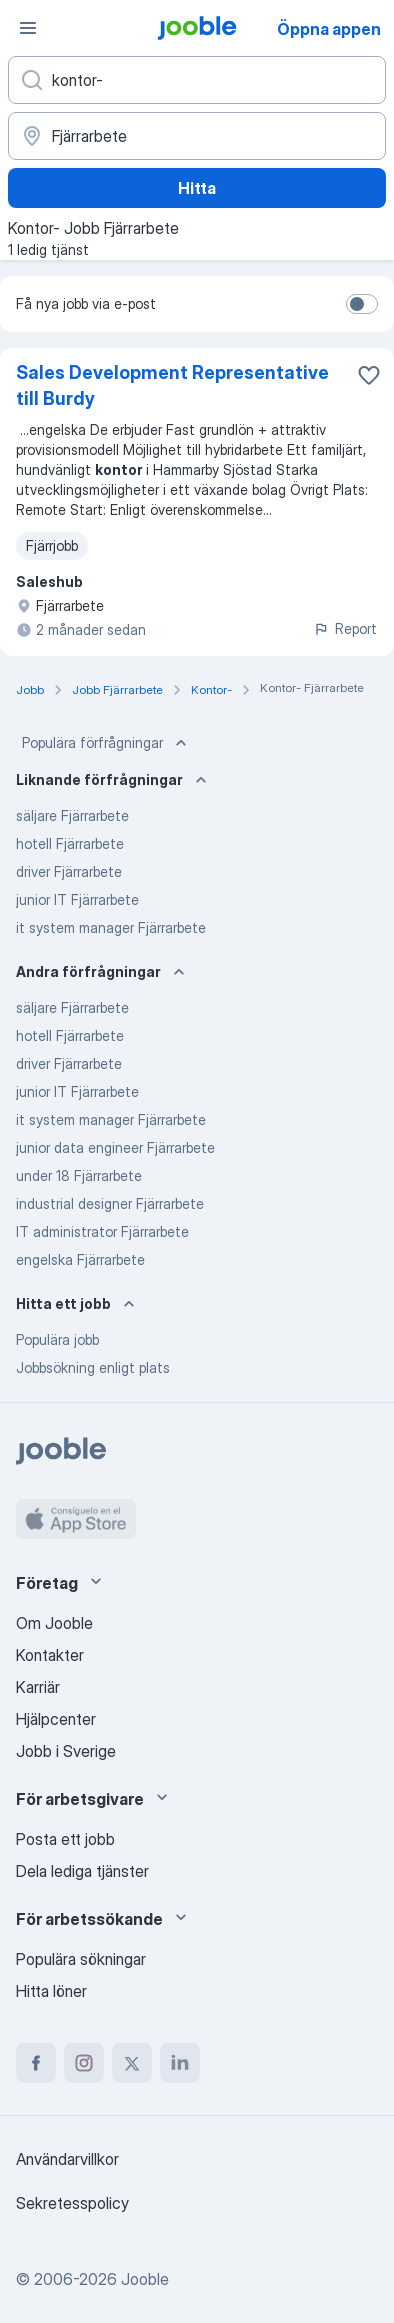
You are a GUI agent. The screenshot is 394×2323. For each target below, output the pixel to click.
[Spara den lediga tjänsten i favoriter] (369, 375)
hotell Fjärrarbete (70, 843)
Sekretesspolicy (72, 2203)
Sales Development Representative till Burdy (172, 385)
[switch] (362, 304)
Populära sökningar (81, 1959)
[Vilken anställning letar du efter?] (197, 80)
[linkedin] (180, 2063)
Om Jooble (54, 1623)
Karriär (38, 1687)
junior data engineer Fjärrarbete (115, 1147)
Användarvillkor (67, 2159)
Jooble (145, 2279)
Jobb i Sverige (66, 1751)
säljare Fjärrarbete (72, 815)
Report (345, 628)
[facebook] (36, 2063)
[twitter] (132, 2063)
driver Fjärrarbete (69, 871)
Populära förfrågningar (106, 743)
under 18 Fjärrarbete (79, 1175)
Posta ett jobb (65, 1839)
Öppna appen (329, 29)
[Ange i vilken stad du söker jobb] (197, 136)
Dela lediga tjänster (82, 1871)
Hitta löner (51, 1991)
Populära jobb (57, 1339)
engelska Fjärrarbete (80, 1259)
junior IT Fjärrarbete (77, 899)
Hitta (197, 188)
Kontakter (50, 1655)
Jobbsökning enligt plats (93, 1367)
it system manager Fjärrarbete (111, 927)
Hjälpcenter (56, 1719)
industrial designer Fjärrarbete (110, 1203)
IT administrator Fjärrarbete (102, 1231)
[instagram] (84, 2063)
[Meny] (28, 28)
